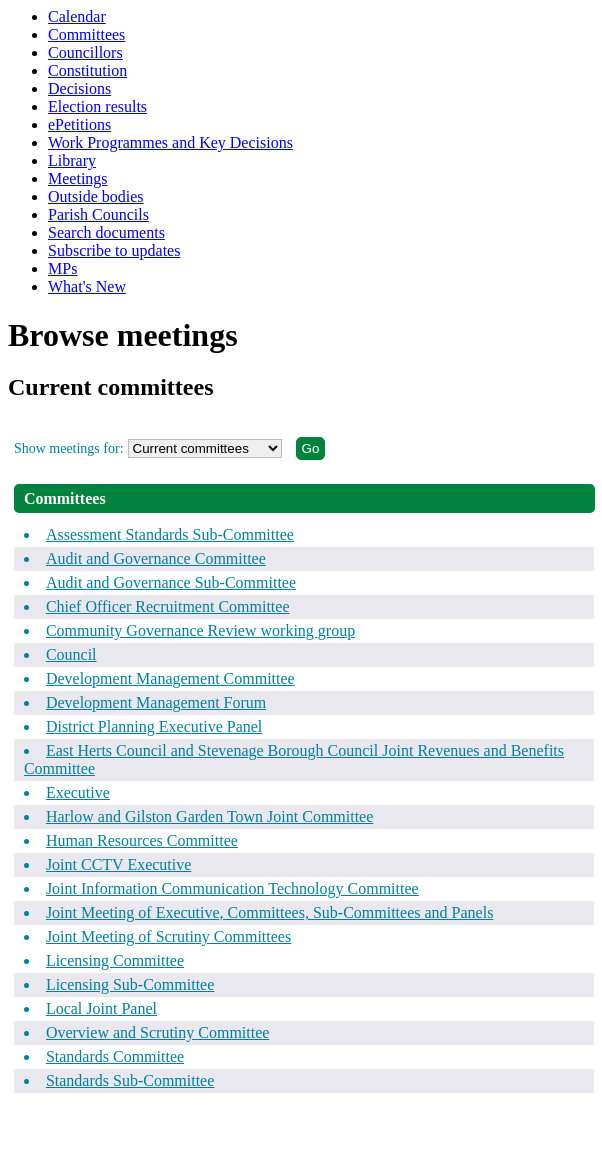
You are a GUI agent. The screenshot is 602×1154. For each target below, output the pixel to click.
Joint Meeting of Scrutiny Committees (168, 936)
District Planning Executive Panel (154, 726)
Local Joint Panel (101, 1008)
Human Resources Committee (142, 840)
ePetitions (79, 124)
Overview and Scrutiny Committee (158, 1032)
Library (72, 160)
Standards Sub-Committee (130, 1080)
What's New (87, 286)
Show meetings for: (69, 448)
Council (71, 654)
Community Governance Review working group (200, 630)
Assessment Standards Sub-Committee (170, 534)
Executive (78, 792)
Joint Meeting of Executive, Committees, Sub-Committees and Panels (270, 912)
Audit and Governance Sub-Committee (171, 582)
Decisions (79, 88)
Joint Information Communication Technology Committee (232, 888)
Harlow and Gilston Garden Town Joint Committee (209, 816)
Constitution (87, 70)
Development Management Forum (156, 702)
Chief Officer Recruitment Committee (168, 606)
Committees (86, 34)
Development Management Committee (170, 678)
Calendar (77, 16)
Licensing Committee (115, 960)
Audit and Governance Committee (156, 558)
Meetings (78, 178)
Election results (97, 106)
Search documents (106, 232)
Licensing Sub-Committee (130, 984)
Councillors (85, 52)
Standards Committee (115, 1056)
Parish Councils (98, 214)
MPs (62, 268)
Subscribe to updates (114, 250)
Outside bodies (96, 196)
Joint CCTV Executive (118, 864)
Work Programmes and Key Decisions (170, 142)
